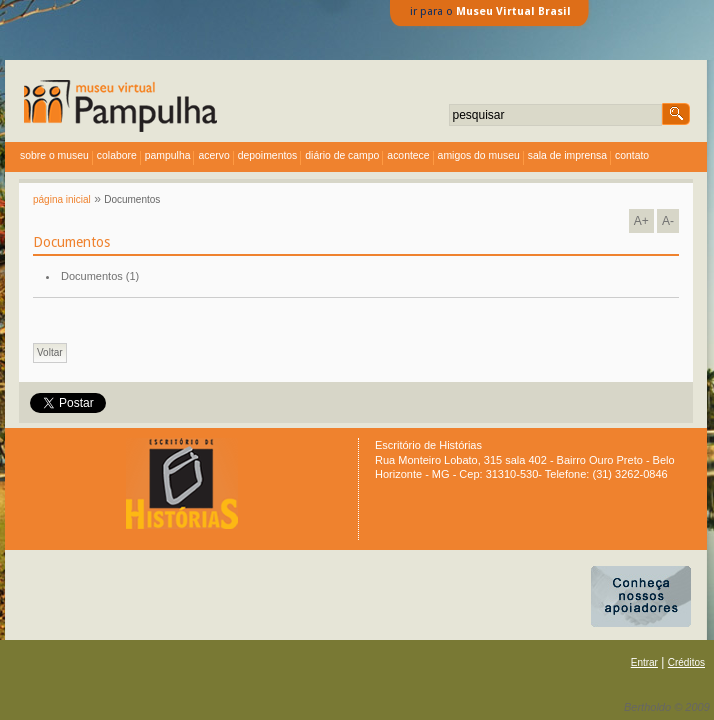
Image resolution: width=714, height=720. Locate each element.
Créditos (686, 662)
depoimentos (268, 155)
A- (668, 221)
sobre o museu (54, 155)
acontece (408, 155)
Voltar (50, 352)
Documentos (132, 199)
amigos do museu (479, 155)
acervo (213, 155)
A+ (641, 221)
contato (632, 155)
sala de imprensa (567, 155)
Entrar (644, 662)
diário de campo (342, 155)
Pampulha (168, 155)
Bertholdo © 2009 (667, 707)
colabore (117, 155)
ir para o (490, 11)
